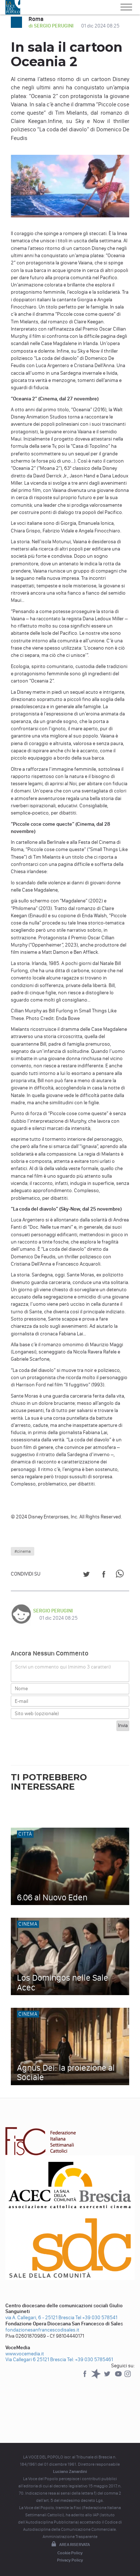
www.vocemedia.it (24, 2354)
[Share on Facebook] (104, 1575)
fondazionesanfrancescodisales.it (42, 2330)
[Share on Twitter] (86, 1575)
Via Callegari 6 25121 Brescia (35, 2359)
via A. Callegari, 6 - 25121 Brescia (39, 2317)
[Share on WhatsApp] (121, 1575)
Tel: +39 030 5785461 (90, 2359)
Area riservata (70, 2544)
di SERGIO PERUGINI (52, 26)
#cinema (22, 1551)
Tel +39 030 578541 (96, 2317)
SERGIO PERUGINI (53, 1611)
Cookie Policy (70, 2552)
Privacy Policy (70, 2560)
